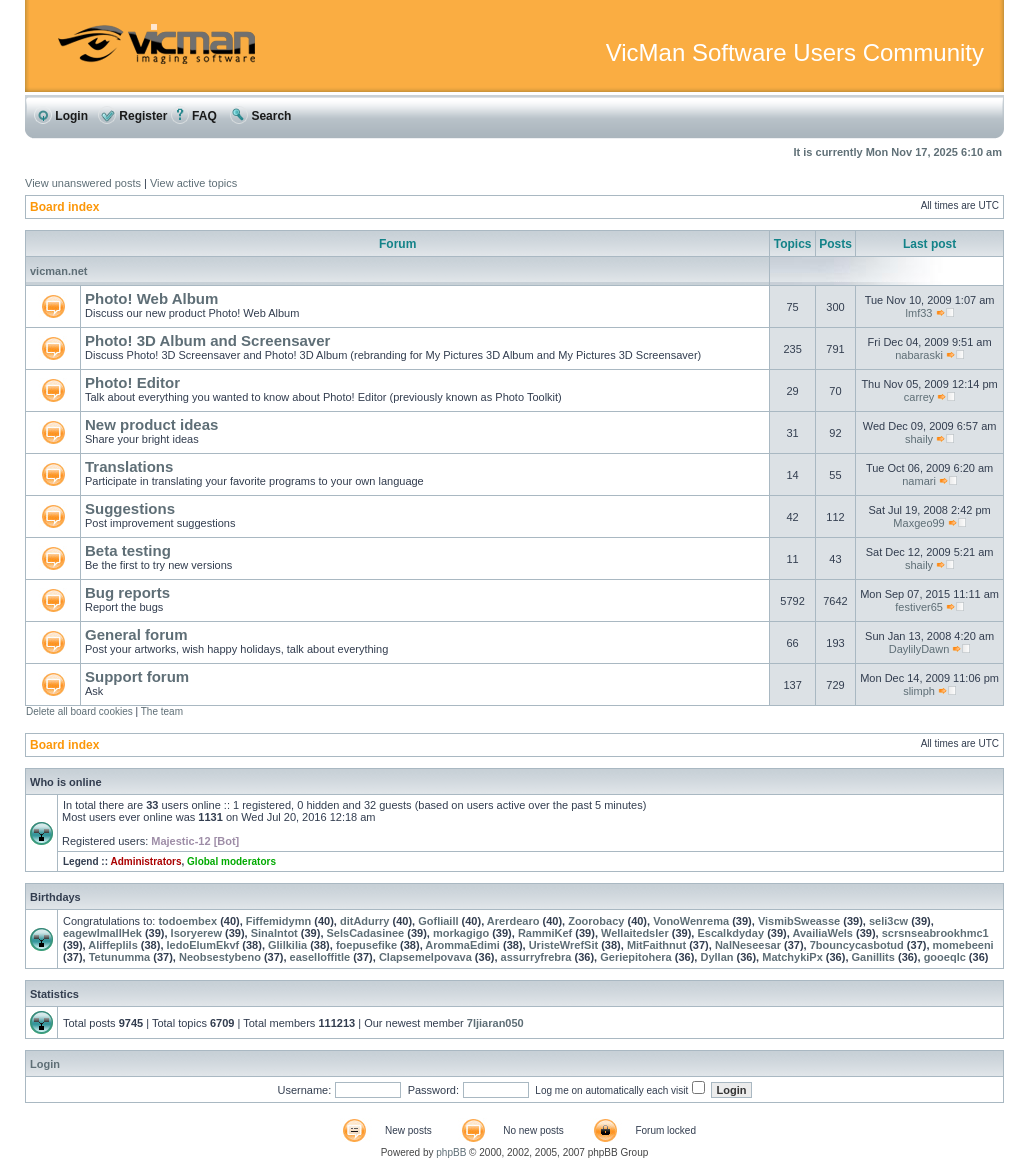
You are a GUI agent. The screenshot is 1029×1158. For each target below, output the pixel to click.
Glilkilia (287, 945)
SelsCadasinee (366, 933)
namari (919, 481)
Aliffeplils (113, 945)
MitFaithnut (656, 945)
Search (260, 116)
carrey (919, 397)
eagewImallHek (102, 933)
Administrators (145, 861)
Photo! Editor (132, 382)
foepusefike (366, 945)
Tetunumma (120, 957)
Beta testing (128, 550)
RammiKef (545, 933)
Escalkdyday (730, 933)
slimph (919, 691)
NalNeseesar (748, 945)
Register (132, 116)
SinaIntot (274, 933)
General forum (136, 634)
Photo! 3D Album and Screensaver (207, 340)
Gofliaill (438, 921)
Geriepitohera (636, 957)
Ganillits (873, 957)
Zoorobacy (596, 921)
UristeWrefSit (563, 945)
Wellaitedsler (635, 933)
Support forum (137, 676)
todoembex (187, 921)
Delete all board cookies (79, 711)
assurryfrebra (536, 957)
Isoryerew (196, 933)
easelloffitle (320, 957)
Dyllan (716, 957)
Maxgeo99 (918, 523)
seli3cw (888, 921)
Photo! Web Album (151, 298)
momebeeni (963, 945)
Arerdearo (513, 921)
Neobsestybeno (220, 957)
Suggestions (130, 508)
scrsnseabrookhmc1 (935, 933)
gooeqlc (945, 957)
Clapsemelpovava (425, 957)
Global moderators (231, 861)
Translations (129, 466)
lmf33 (919, 313)
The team (162, 711)
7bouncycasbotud (857, 945)
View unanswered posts (83, 183)
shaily (919, 439)
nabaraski (919, 355)
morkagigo (461, 933)
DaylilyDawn (919, 649)
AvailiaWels (822, 933)
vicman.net (58, 271)
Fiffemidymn (278, 921)
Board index (64, 207)
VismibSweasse (799, 921)
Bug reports (127, 592)
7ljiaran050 (495, 1023)
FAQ (194, 116)
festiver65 (919, 607)
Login (61, 116)
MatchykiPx (792, 957)
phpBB (451, 1152)
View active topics (193, 183)
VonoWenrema (691, 921)
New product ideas (151, 424)
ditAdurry (365, 921)
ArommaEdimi (462, 945)
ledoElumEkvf (203, 945)
